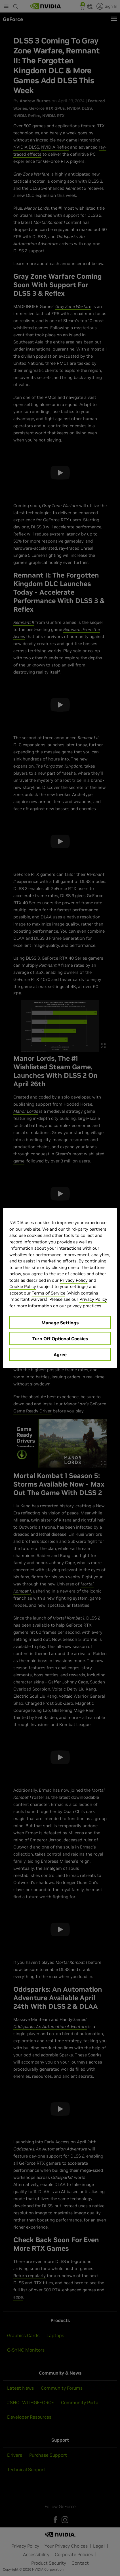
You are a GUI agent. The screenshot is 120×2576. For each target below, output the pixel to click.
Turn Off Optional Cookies (60, 1338)
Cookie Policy (22, 1286)
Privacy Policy (74, 1280)
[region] (60, 1288)
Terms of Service (48, 1292)
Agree (60, 1354)
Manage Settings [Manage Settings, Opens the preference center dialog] (60, 1322)
